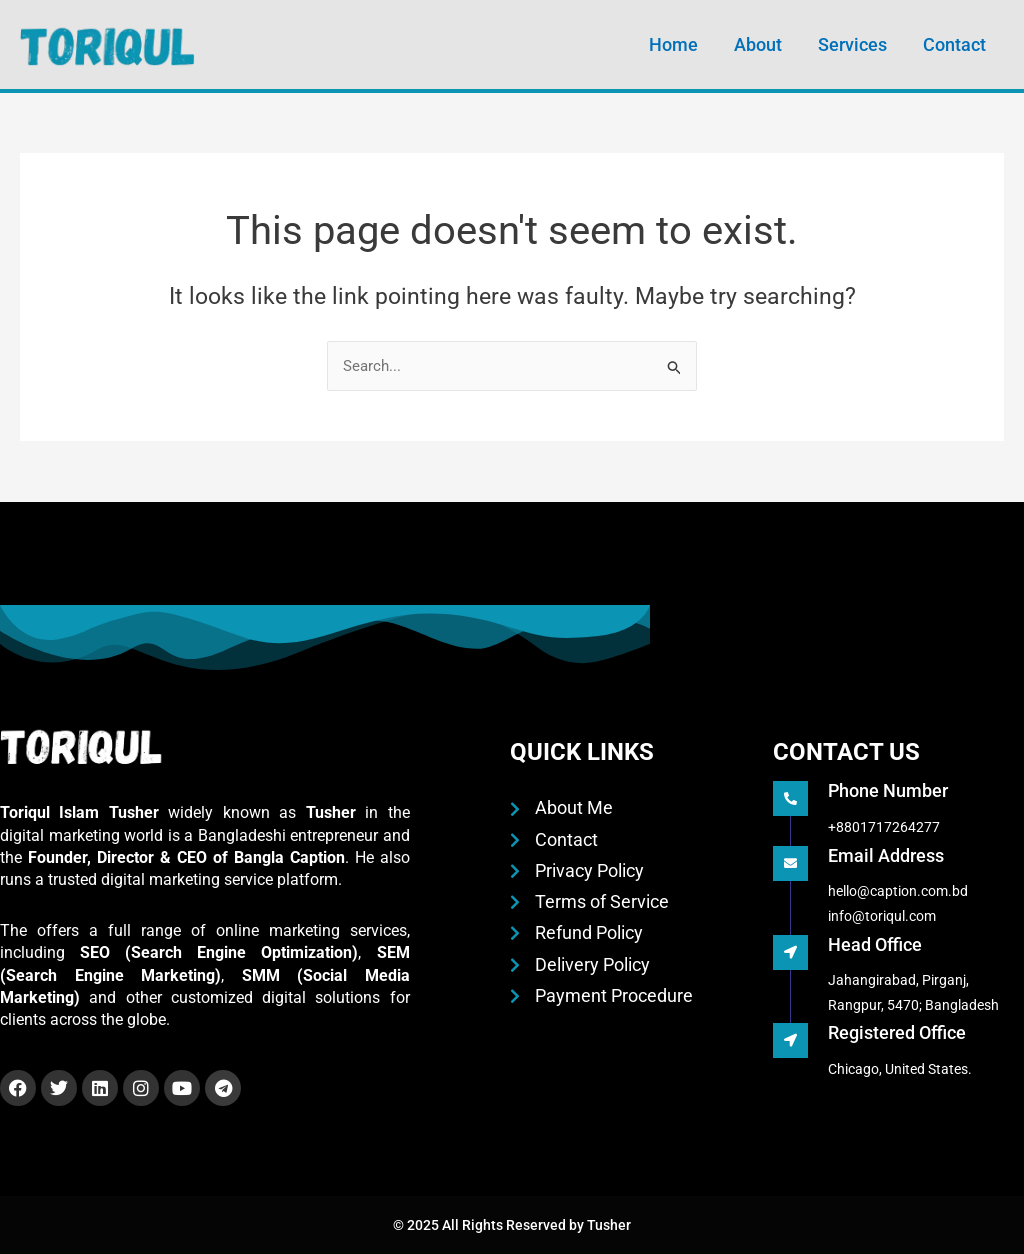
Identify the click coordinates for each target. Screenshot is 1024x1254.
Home (673, 44)
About (758, 44)
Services (852, 44)
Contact (954, 44)
